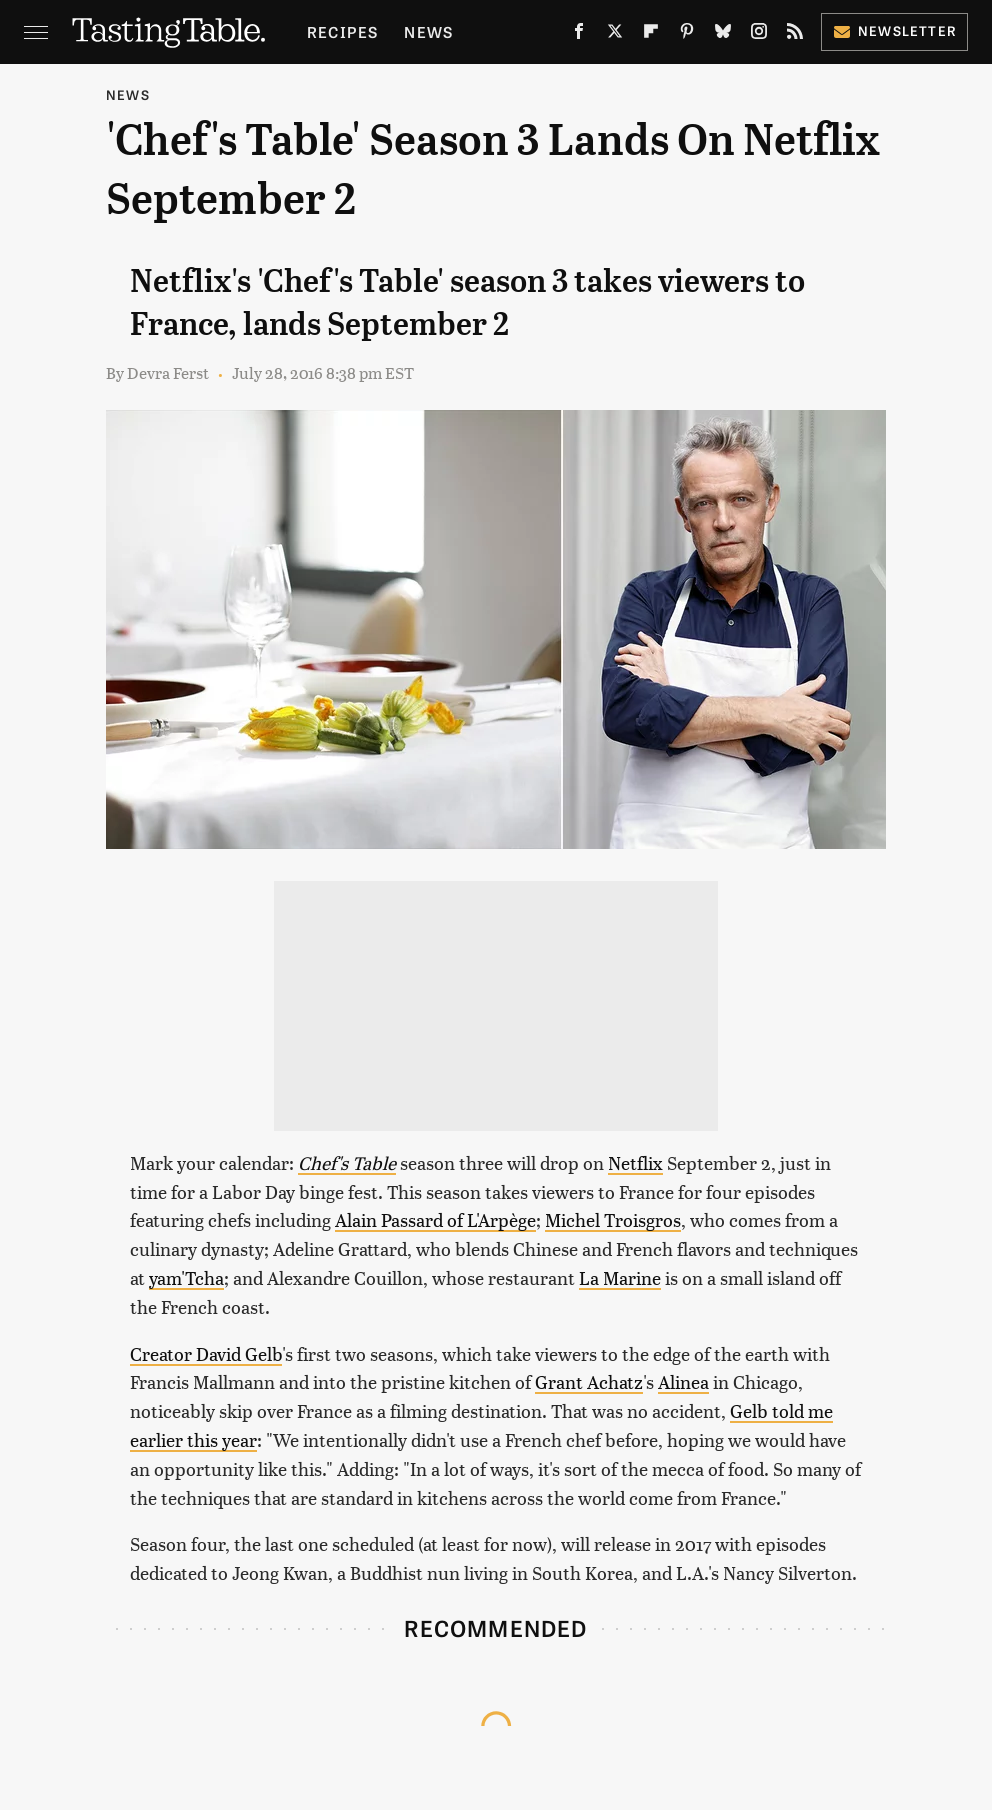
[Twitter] (615, 35)
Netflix (635, 1162)
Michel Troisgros (613, 1219)
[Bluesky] (723, 35)
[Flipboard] (651, 35)
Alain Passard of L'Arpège (435, 1219)
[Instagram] (759, 35)
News (428, 31)
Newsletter (894, 30)
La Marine (620, 1277)
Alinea (683, 1381)
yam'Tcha (186, 1277)
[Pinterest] (687, 35)
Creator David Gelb (206, 1353)
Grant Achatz (589, 1381)
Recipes (342, 31)
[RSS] (795, 35)
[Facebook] (579, 35)
